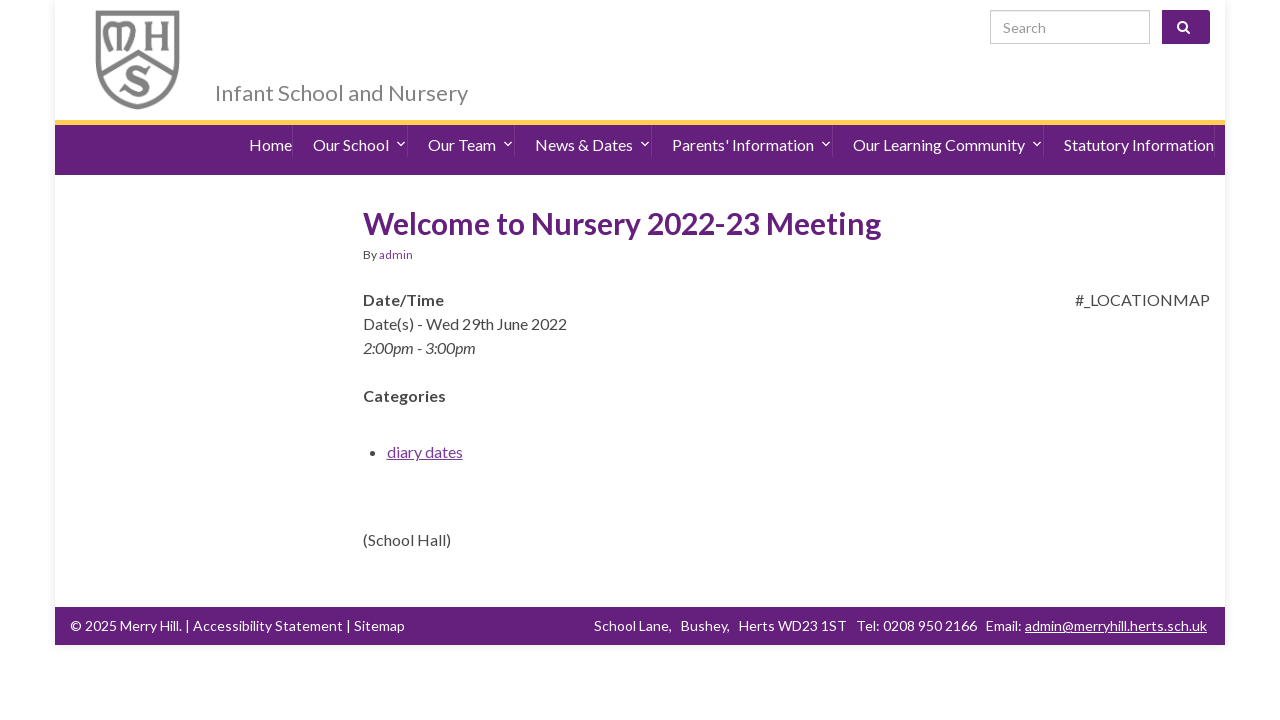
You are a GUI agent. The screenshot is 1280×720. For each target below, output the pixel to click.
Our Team (471, 119)
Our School (360, 119)
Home (270, 119)
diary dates (425, 416)
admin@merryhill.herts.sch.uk (1116, 590)
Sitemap (379, 590)
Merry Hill (295, 32)
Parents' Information (752, 119)
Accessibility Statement (268, 590)
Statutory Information (1139, 119)
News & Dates (593, 119)
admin (396, 219)
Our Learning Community (948, 119)
